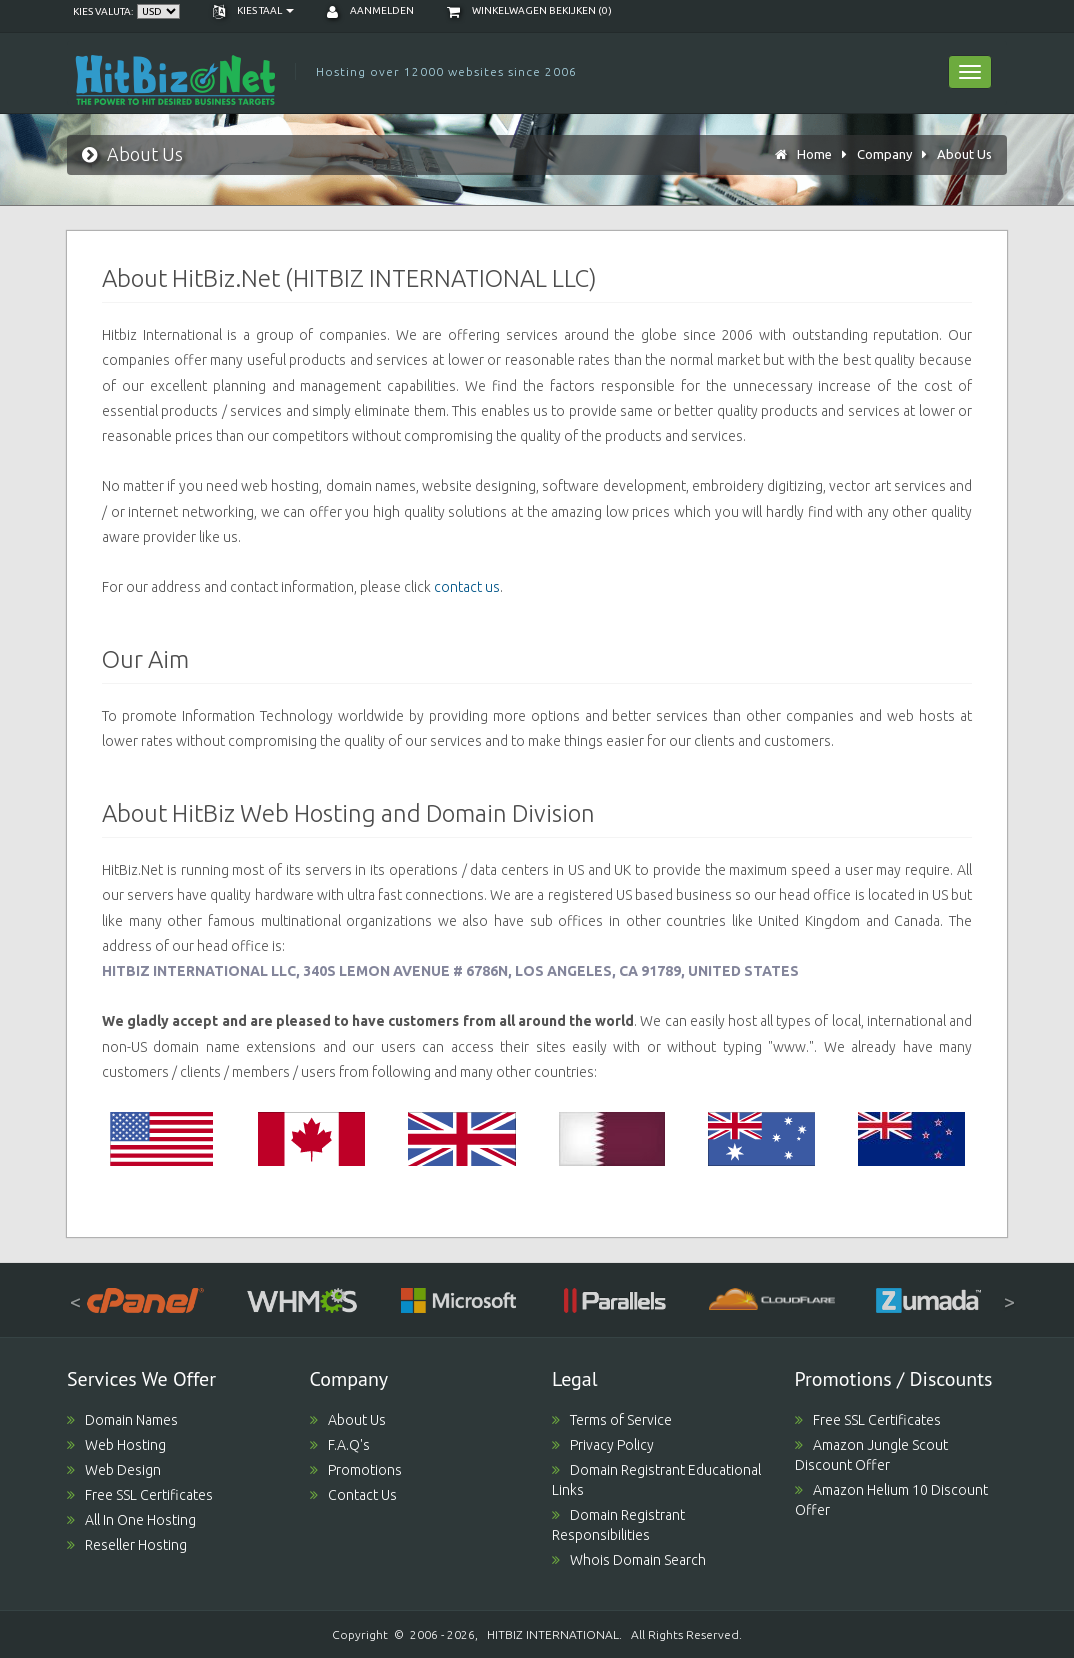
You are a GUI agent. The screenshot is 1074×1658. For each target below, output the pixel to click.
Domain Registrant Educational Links (656, 1480)
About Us (964, 154)
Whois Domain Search (629, 1560)
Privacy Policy (603, 1445)
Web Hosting (116, 1445)
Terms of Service (612, 1420)
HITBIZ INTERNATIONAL (553, 1634)
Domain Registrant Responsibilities (618, 1525)
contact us (467, 587)
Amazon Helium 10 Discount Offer (891, 1500)
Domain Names (122, 1420)
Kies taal (253, 10)
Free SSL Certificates (140, 1495)
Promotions (356, 1470)
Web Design (114, 1470)
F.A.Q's (340, 1445)
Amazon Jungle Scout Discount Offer (871, 1455)
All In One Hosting (131, 1520)
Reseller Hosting (127, 1545)
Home (814, 154)
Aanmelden (370, 10)
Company (884, 154)
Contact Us (353, 1495)
